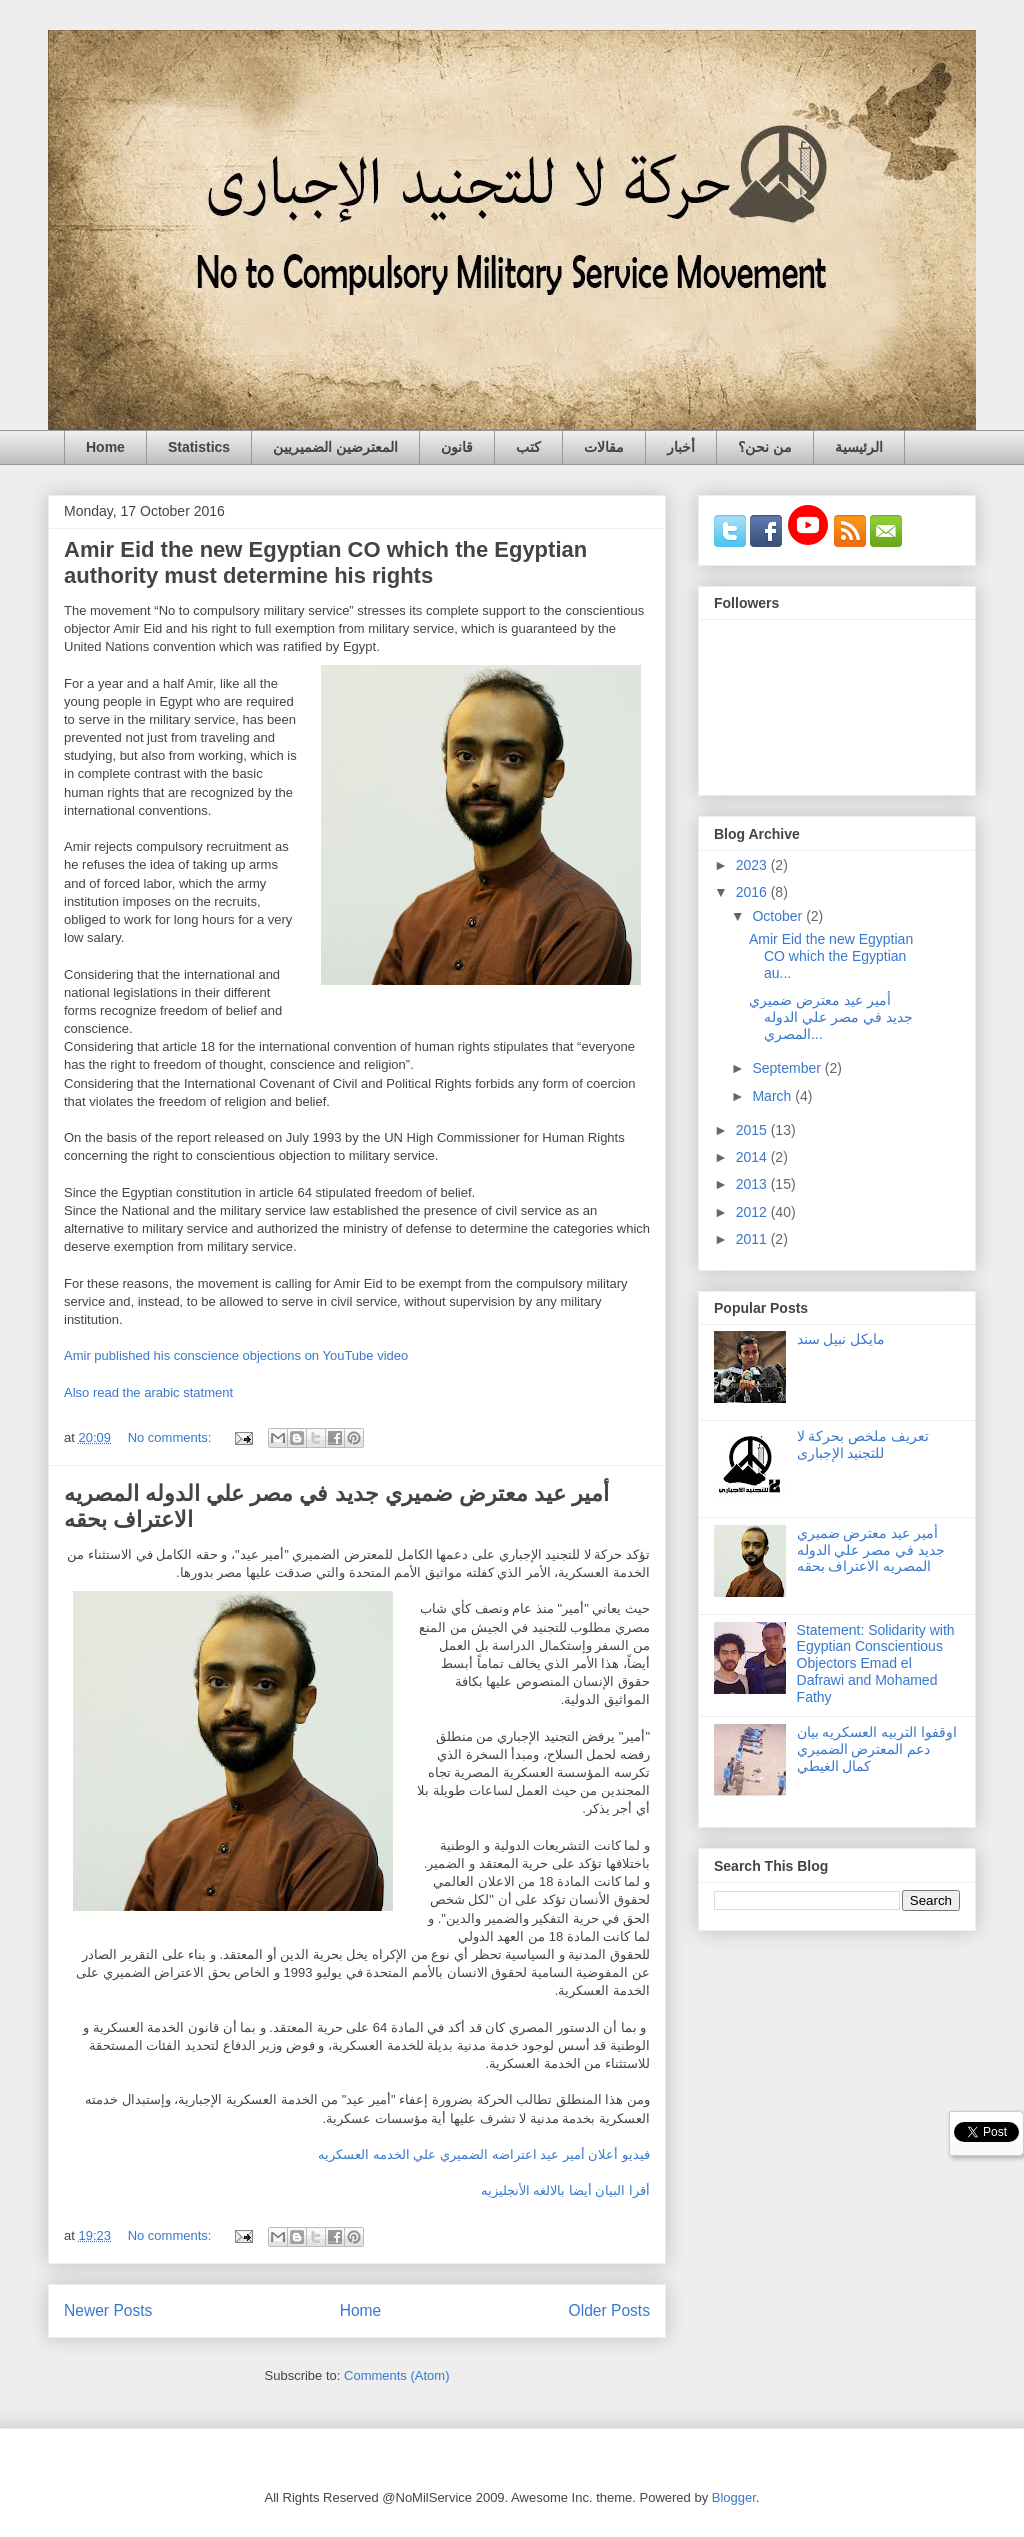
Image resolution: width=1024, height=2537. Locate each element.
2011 (753, 1239)
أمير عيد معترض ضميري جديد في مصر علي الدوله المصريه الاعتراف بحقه (871, 1550)
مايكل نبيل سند (841, 1339)
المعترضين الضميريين (335, 447)
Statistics (199, 447)
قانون (457, 447)
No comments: (171, 1437)
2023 (753, 865)
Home (105, 447)
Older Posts (609, 2310)
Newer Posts (108, 2310)
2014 (753, 1157)
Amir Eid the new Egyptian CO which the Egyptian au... (831, 956)
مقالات (604, 447)
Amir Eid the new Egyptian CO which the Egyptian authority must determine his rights (325, 562)
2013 (753, 1184)
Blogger (734, 2497)
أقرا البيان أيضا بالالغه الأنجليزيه (563, 2190)
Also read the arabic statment (148, 1392)
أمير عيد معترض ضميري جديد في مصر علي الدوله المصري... (831, 1017)
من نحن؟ (765, 447)
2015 (753, 1130)
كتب (528, 447)
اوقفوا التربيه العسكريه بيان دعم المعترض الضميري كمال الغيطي (877, 1749)
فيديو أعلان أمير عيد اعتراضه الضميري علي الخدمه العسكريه (484, 2154)
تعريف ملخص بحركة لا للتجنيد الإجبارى (863, 1444)
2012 (753, 1212)
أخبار (681, 447)
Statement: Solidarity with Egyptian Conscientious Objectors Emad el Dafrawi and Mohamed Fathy (876, 1663)
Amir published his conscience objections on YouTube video (236, 1355)
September (788, 1068)
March (773, 1096)
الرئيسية (859, 447)
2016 (753, 892)
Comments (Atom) (396, 2375)
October (779, 916)
